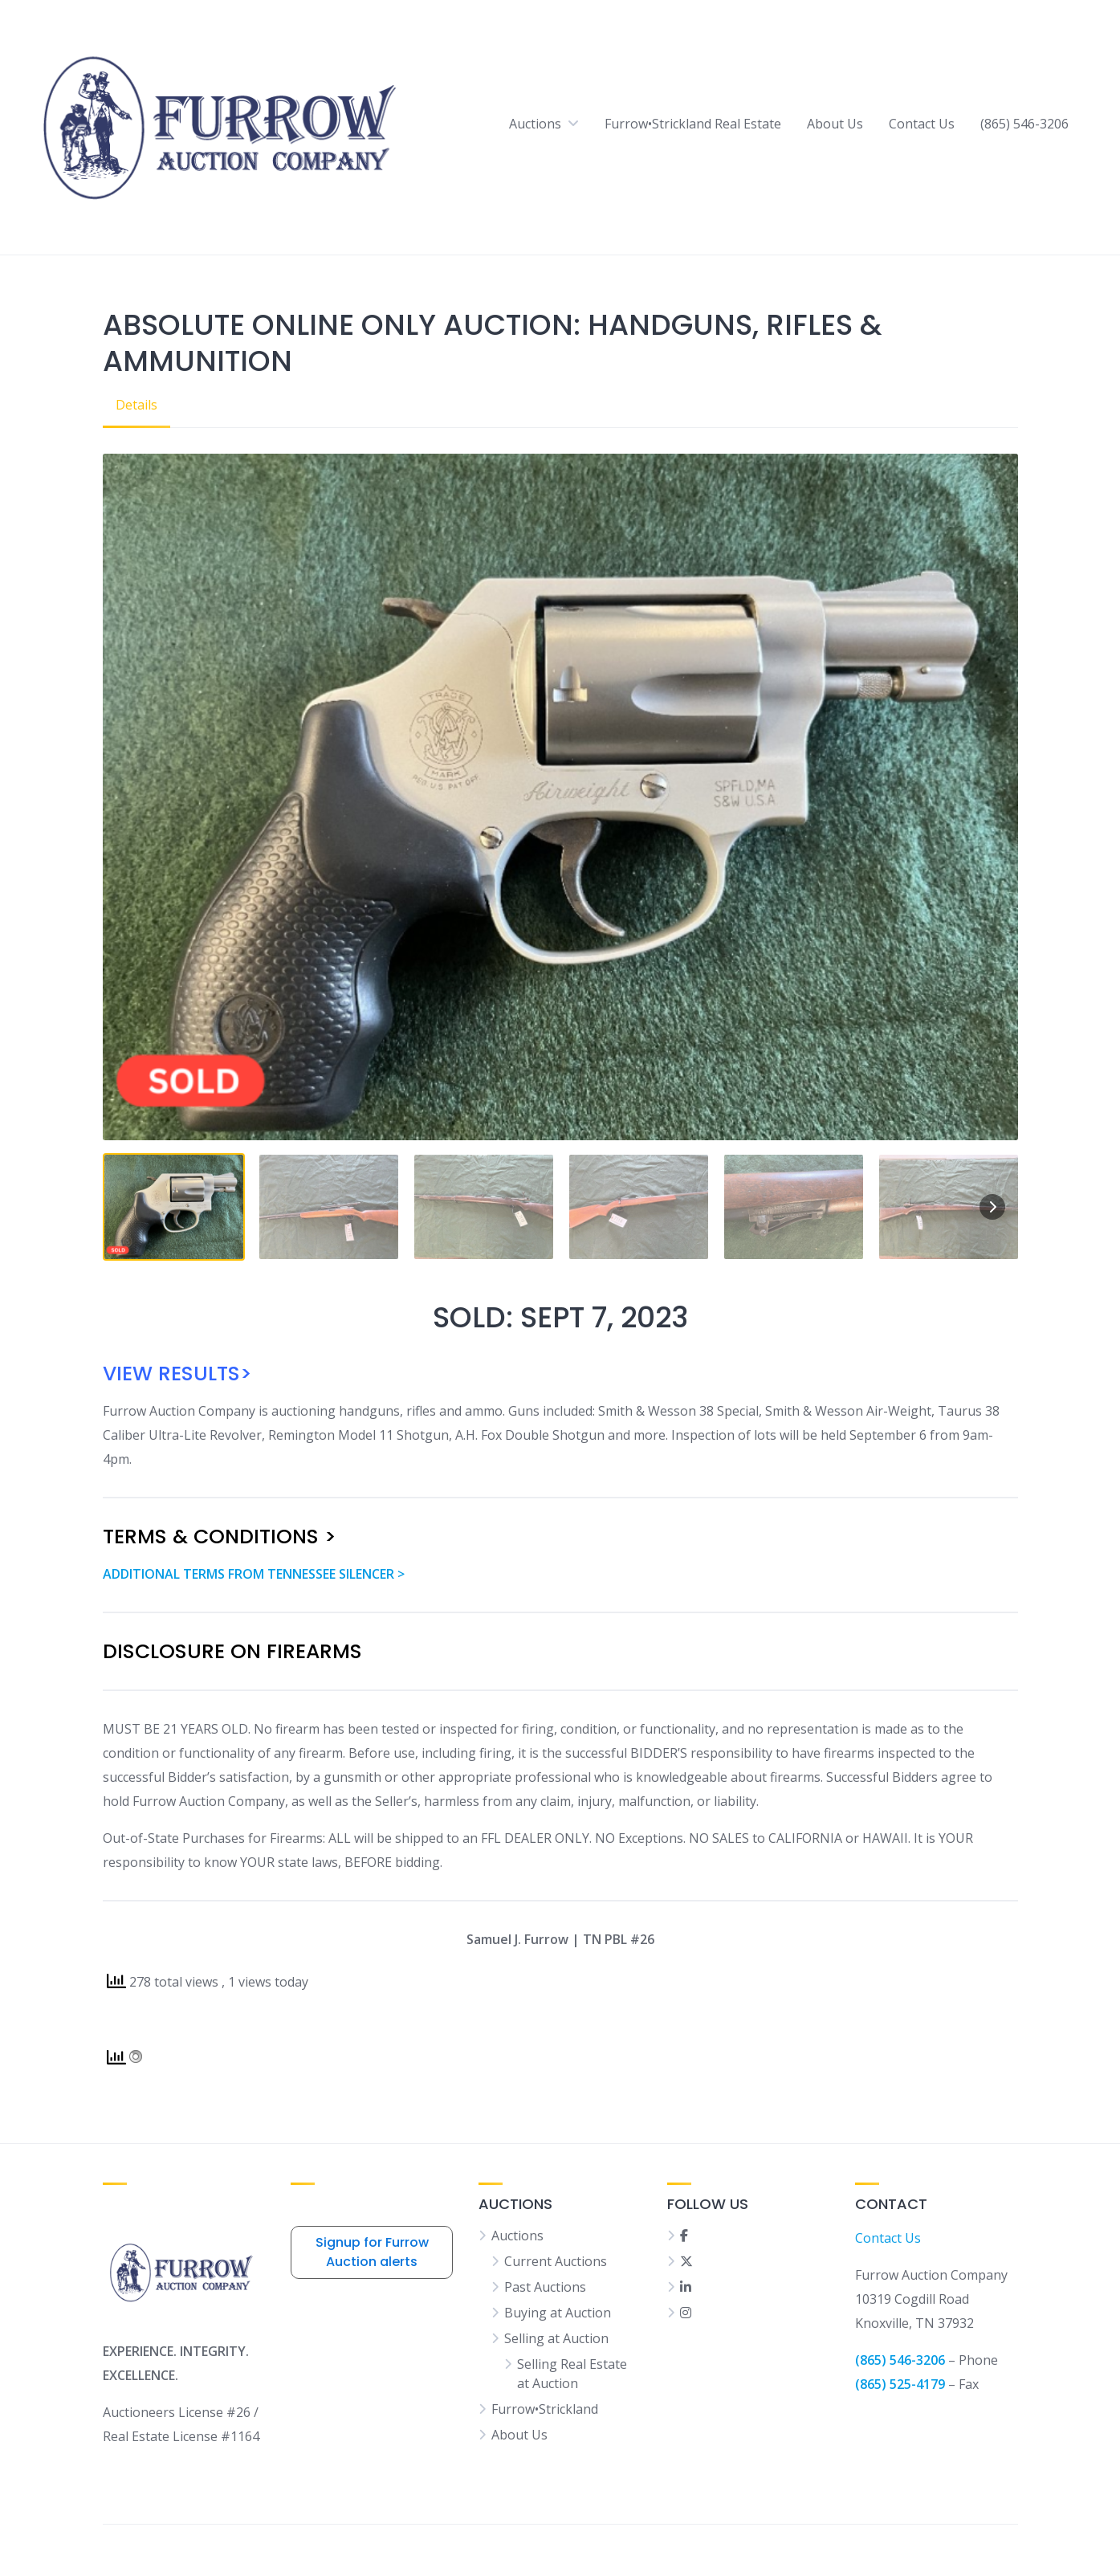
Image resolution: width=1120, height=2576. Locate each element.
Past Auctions (545, 2287)
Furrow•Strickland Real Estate (693, 123)
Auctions (535, 123)
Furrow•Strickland (544, 2409)
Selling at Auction (556, 2338)
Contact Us (922, 123)
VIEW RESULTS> (177, 1373)
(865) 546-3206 (1024, 123)
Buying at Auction (557, 2312)
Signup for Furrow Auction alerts (372, 2252)
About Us (835, 123)
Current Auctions (555, 2261)
